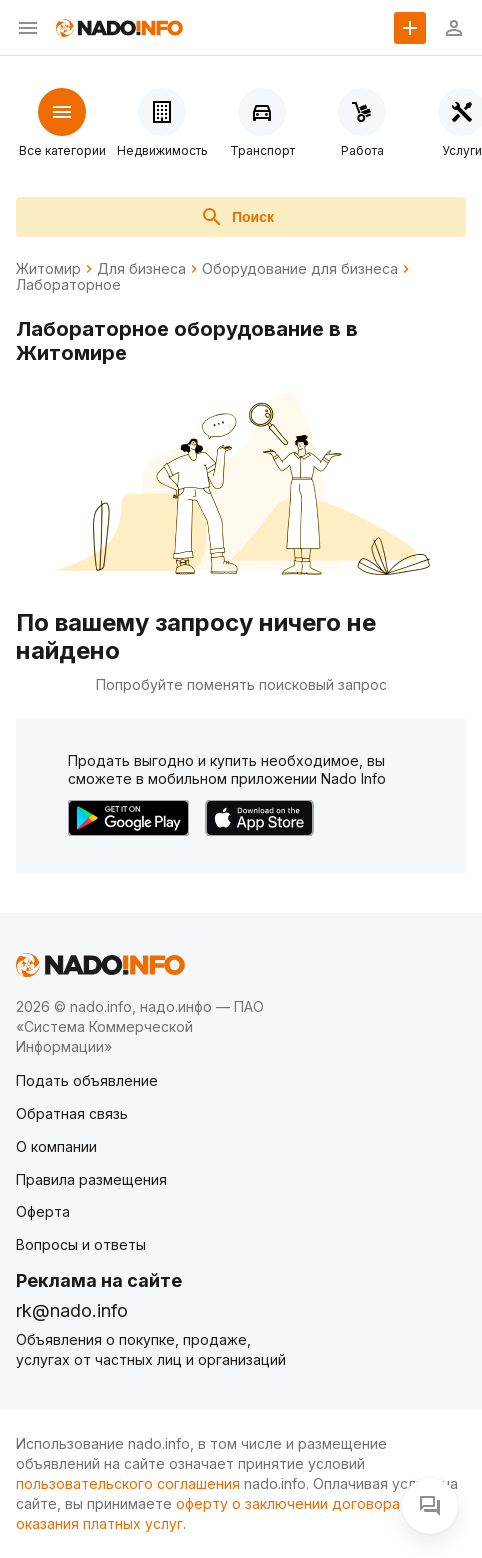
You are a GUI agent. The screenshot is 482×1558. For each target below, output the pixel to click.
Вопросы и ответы (81, 1244)
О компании (56, 1146)
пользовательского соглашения (128, 1483)
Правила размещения (91, 1179)
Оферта (43, 1211)
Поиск (237, 217)
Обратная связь (72, 1113)
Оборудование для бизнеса (300, 269)
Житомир (48, 269)
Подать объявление (87, 1080)
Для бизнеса (141, 269)
